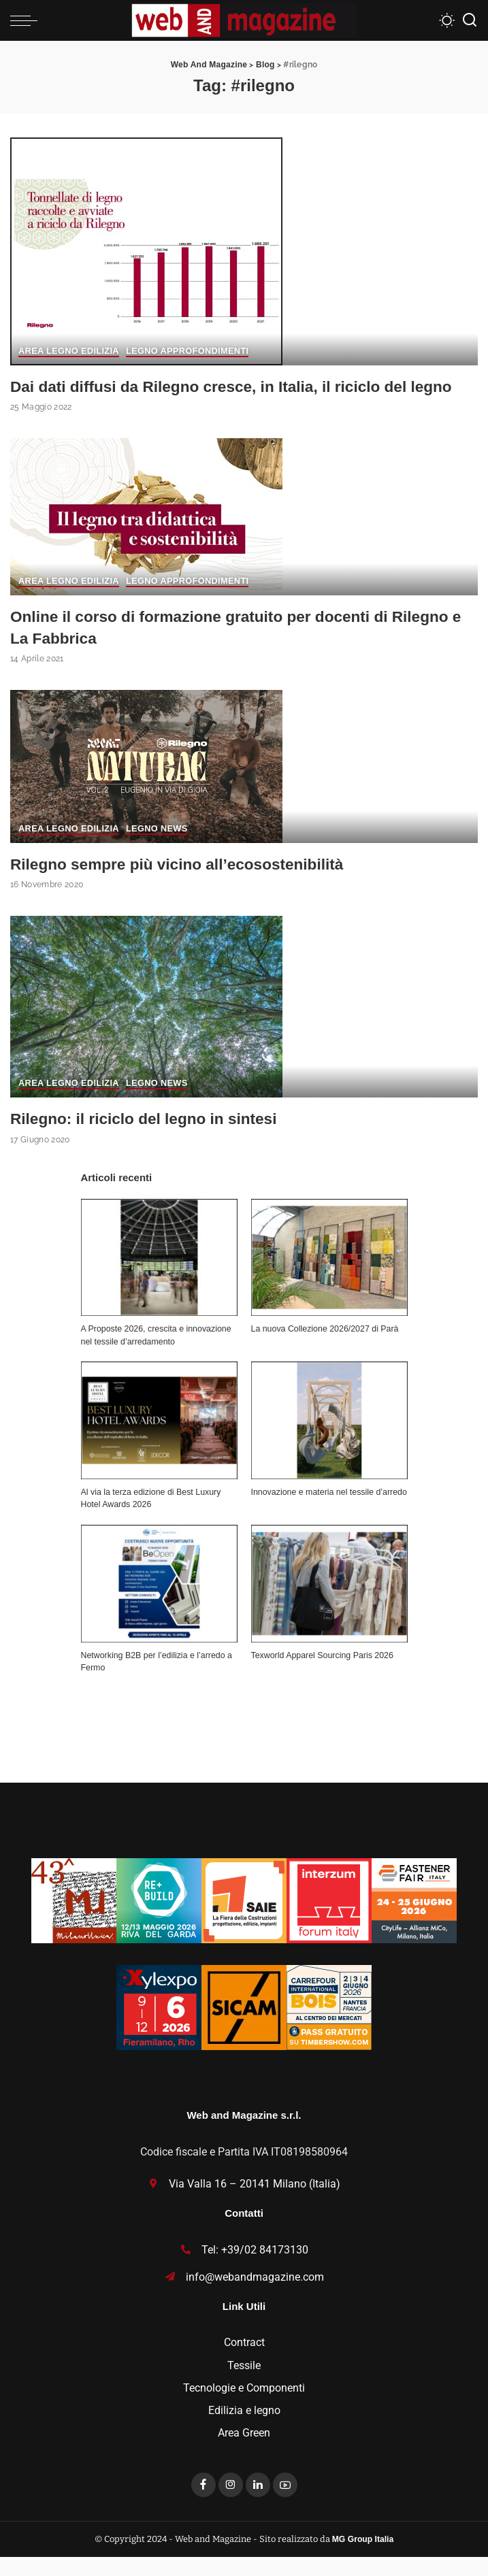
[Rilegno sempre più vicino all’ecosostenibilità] (146, 785)
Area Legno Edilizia (69, 352)
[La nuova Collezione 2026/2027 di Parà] (329, 1277)
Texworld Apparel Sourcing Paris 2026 (322, 1674)
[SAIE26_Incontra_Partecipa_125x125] (244, 1919)
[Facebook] (203, 2504)
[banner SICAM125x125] (244, 2026)
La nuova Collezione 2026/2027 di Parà (325, 1348)
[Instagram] (230, 2504)
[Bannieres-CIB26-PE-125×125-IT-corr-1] (329, 2026)
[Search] (469, 20)
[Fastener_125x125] (414, 1919)
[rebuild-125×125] (158, 1919)
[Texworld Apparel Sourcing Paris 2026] (329, 1603)
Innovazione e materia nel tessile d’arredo (329, 1511)
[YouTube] (285, 2504)
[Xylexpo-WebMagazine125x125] (158, 2026)
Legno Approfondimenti (190, 352)
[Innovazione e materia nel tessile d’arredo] (329, 1440)
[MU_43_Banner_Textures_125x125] (73, 1919)
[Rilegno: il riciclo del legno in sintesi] (146, 1025)
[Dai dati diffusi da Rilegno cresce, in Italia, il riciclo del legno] (146, 250)
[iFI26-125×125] (329, 1919)
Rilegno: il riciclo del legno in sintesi (151, 1138)
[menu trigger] (27, 20)
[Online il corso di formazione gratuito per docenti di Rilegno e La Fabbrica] (146, 536)
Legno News (159, 849)
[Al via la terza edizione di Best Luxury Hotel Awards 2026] (159, 1440)
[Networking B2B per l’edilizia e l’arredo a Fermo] (159, 1603)
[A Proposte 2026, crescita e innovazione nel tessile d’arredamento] (159, 1277)
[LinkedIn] (258, 2504)
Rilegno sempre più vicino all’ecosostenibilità (187, 883)
